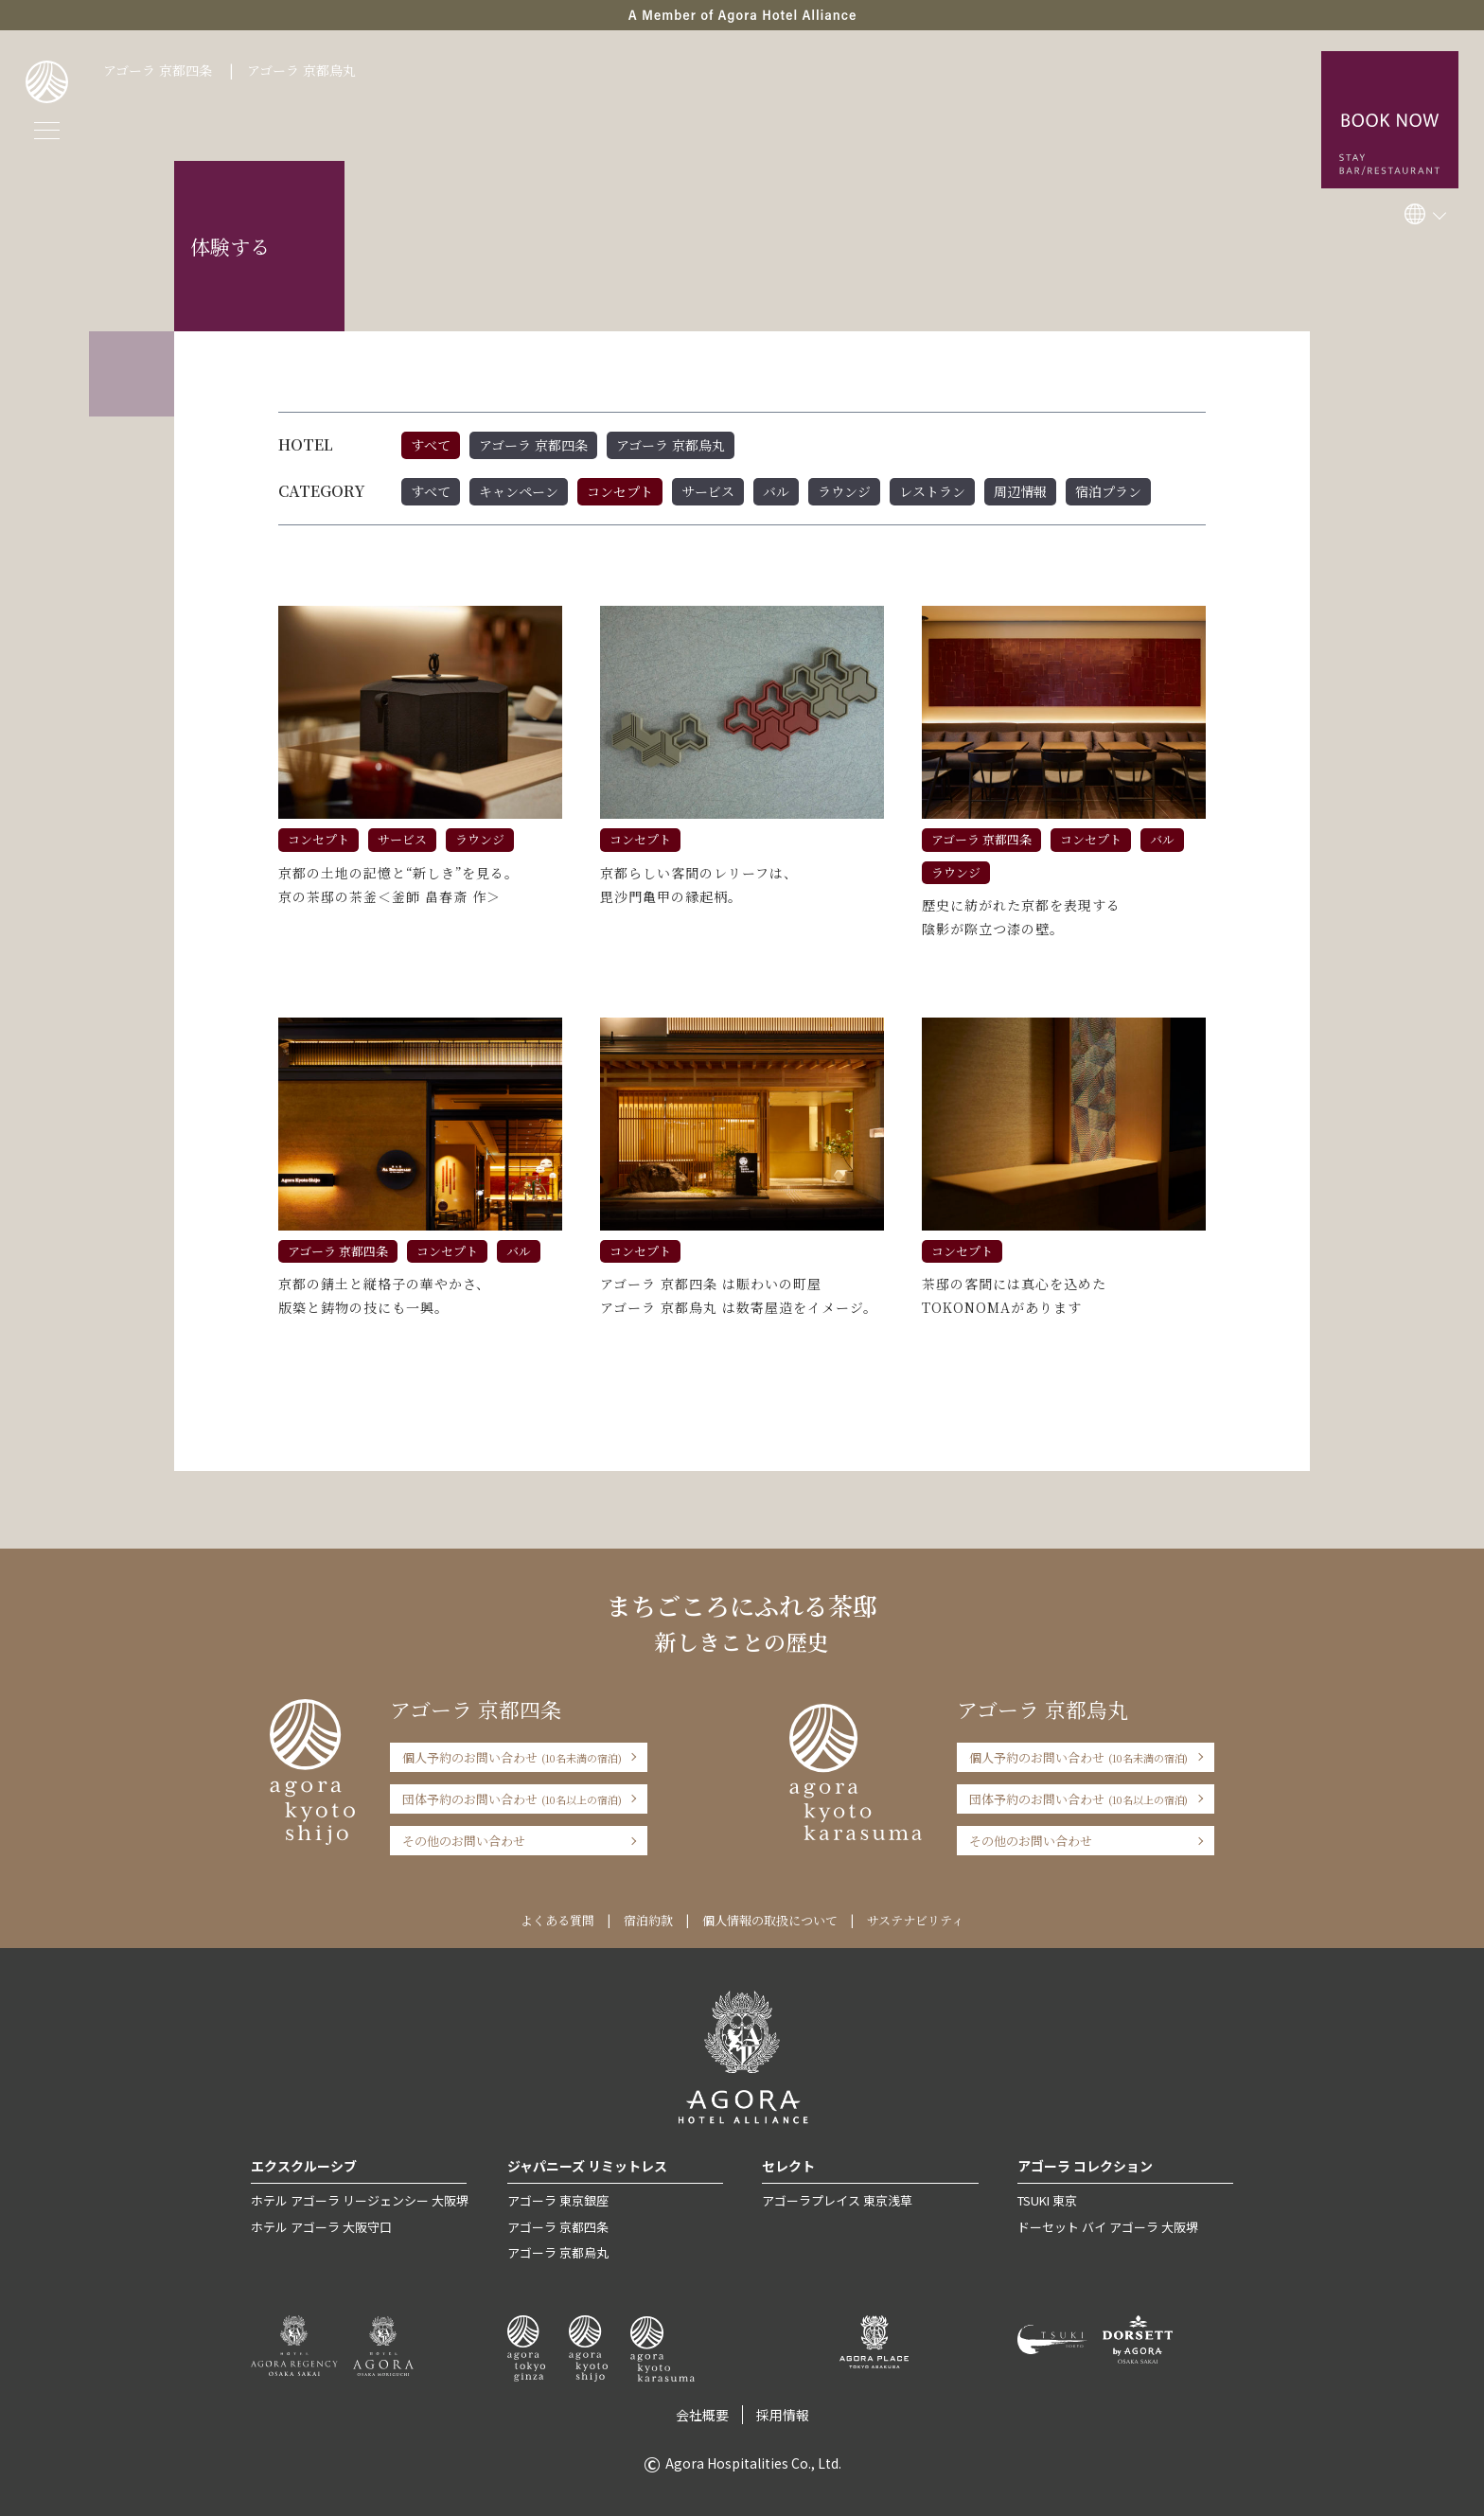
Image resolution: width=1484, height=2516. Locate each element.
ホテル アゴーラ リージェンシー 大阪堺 (359, 2200)
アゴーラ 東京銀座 (558, 2200)
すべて (430, 444)
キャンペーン (518, 491)
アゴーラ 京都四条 (157, 70)
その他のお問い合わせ (463, 1841)
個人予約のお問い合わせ (512, 1757)
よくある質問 (557, 1920)
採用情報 (782, 2414)
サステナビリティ (915, 1920)
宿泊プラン (1108, 491)
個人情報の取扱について (770, 1920)
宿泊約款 (648, 1920)
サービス (707, 491)
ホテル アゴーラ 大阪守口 (321, 2227)
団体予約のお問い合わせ (512, 1799)
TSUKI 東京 (1047, 2200)
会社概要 (702, 2414)
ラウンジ (844, 491)
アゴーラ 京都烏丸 (301, 70)
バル (776, 491)
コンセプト (620, 491)
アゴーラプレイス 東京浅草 (837, 2200)
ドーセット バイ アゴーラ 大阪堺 (1107, 2227)
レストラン (932, 491)
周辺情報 (1020, 491)
